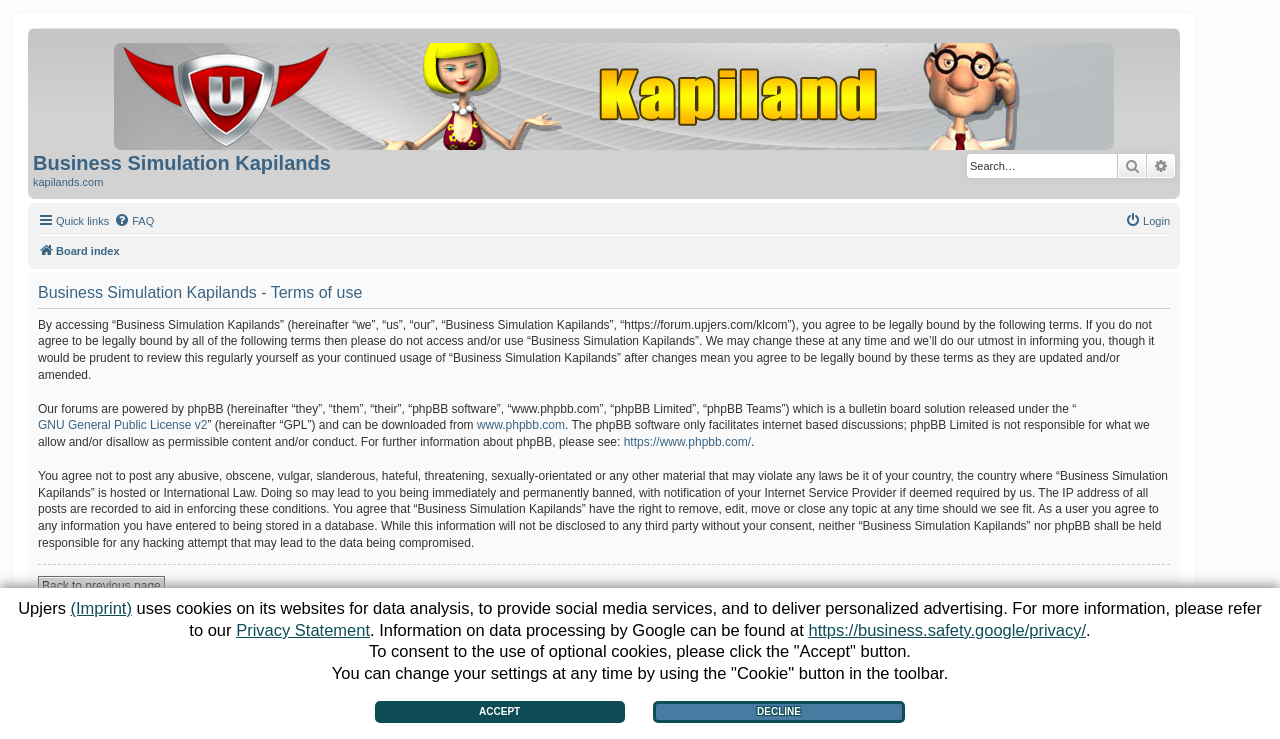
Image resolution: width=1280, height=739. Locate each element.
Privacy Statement (303, 630)
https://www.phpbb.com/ (687, 442)
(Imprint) (100, 608)
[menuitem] (134, 221)
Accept (499, 711)
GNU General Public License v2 (122, 425)
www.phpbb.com (521, 425)
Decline (779, 711)
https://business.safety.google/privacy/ (947, 630)
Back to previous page (101, 586)
